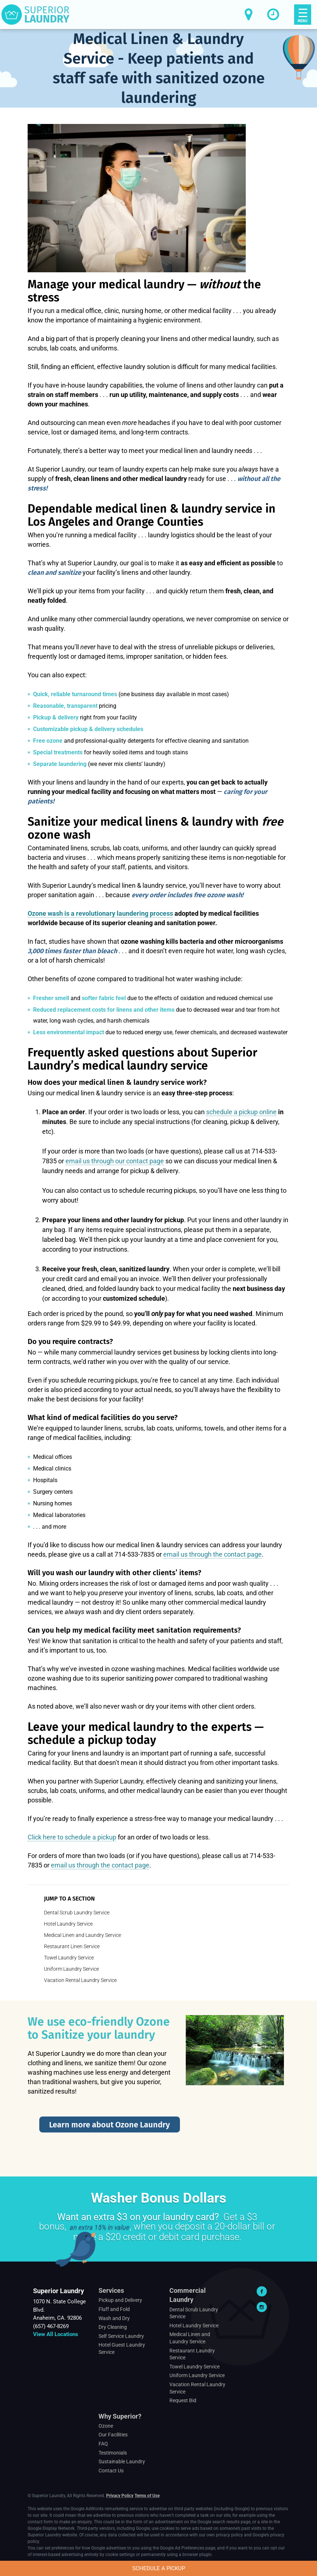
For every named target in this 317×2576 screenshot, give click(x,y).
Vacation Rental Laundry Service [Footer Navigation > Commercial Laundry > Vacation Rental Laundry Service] (197, 2388)
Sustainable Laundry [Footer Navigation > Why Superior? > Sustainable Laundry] (122, 2461)
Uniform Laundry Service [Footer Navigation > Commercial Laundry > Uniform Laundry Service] (197, 2375)
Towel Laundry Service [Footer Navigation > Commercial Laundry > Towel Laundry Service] (194, 2367)
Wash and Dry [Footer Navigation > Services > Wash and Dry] (114, 2318)
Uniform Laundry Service (71, 1969)
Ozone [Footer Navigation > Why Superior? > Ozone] (106, 2426)
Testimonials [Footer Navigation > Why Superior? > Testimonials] (113, 2453)
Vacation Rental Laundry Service (80, 1980)
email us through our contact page (114, 1161)
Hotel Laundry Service (68, 1924)
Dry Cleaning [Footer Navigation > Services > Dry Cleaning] (113, 2327)
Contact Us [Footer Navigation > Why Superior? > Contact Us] (111, 2470)
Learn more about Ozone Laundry (109, 2125)
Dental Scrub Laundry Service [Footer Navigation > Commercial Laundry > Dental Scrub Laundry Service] (193, 2313)
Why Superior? (120, 2416)
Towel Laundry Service (69, 1958)
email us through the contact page (212, 1554)
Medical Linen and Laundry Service (82, 1935)
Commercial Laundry (187, 2295)
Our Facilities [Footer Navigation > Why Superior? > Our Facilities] (113, 2434)
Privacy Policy (119, 2495)
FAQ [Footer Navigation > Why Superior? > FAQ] (103, 2444)
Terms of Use (147, 2495)
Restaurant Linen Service (72, 1946)
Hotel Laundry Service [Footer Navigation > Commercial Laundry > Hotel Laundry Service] (193, 2325)
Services (111, 2290)
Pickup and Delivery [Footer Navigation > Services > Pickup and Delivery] (120, 2300)
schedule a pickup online (241, 1112)
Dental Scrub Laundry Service (76, 1912)
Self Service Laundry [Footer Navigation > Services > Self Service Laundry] (121, 2336)
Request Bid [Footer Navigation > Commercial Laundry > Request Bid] (182, 2400)
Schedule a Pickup (158, 2568)
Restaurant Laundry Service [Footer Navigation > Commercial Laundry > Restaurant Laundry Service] (192, 2354)
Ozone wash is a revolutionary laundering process (100, 913)
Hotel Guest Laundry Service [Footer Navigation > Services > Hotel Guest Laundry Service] (122, 2348)
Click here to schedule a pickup (72, 1837)
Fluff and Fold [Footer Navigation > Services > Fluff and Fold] (114, 2309)
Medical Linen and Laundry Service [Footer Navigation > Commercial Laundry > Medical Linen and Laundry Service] (189, 2337)
